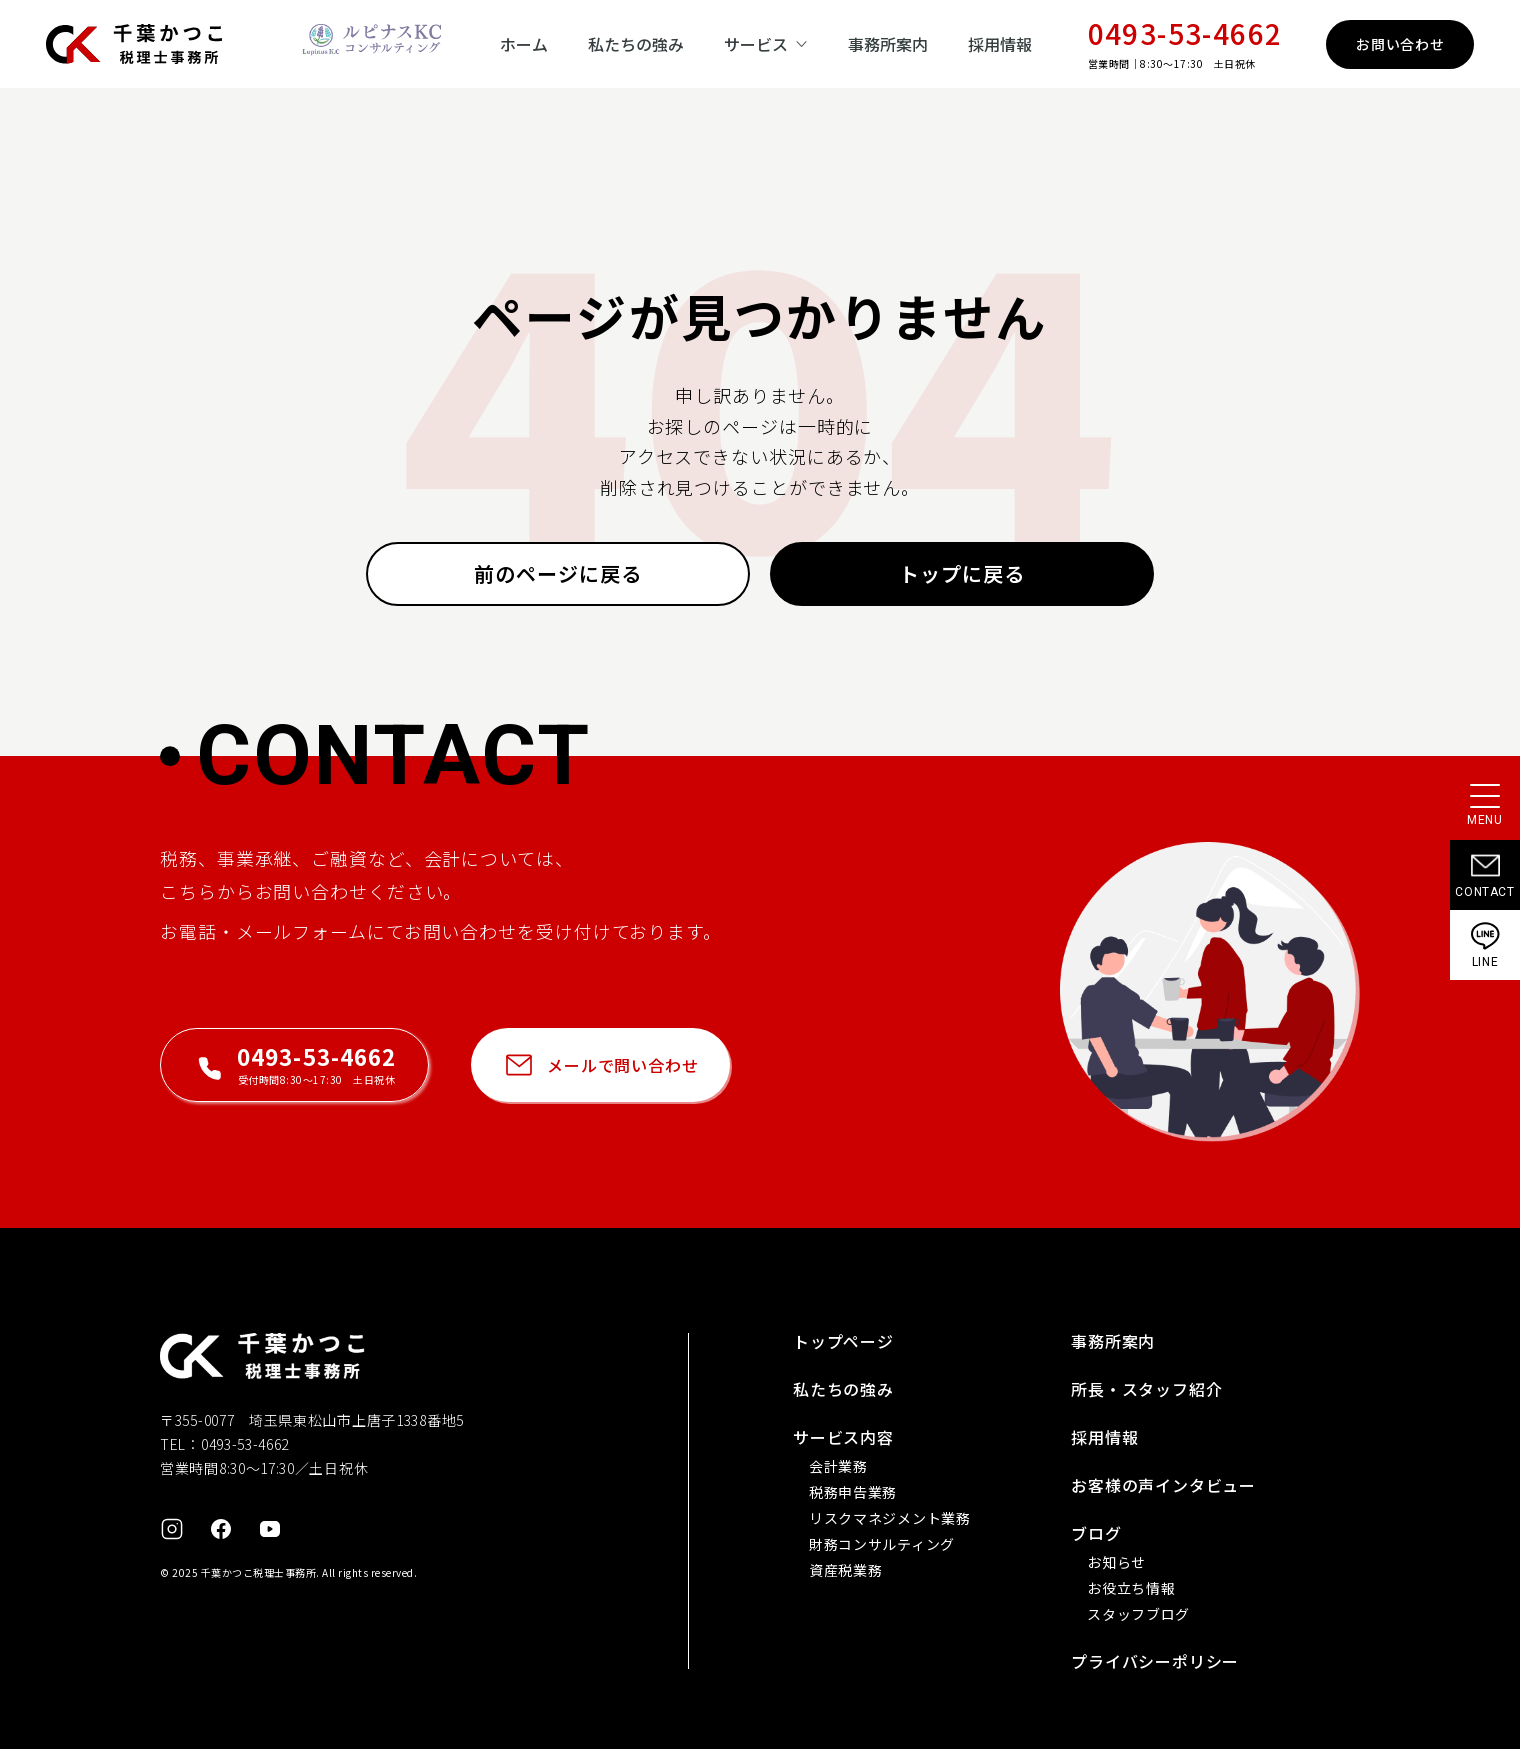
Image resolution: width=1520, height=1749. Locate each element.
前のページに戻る (558, 573)
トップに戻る (962, 573)
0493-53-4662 (1185, 33)
